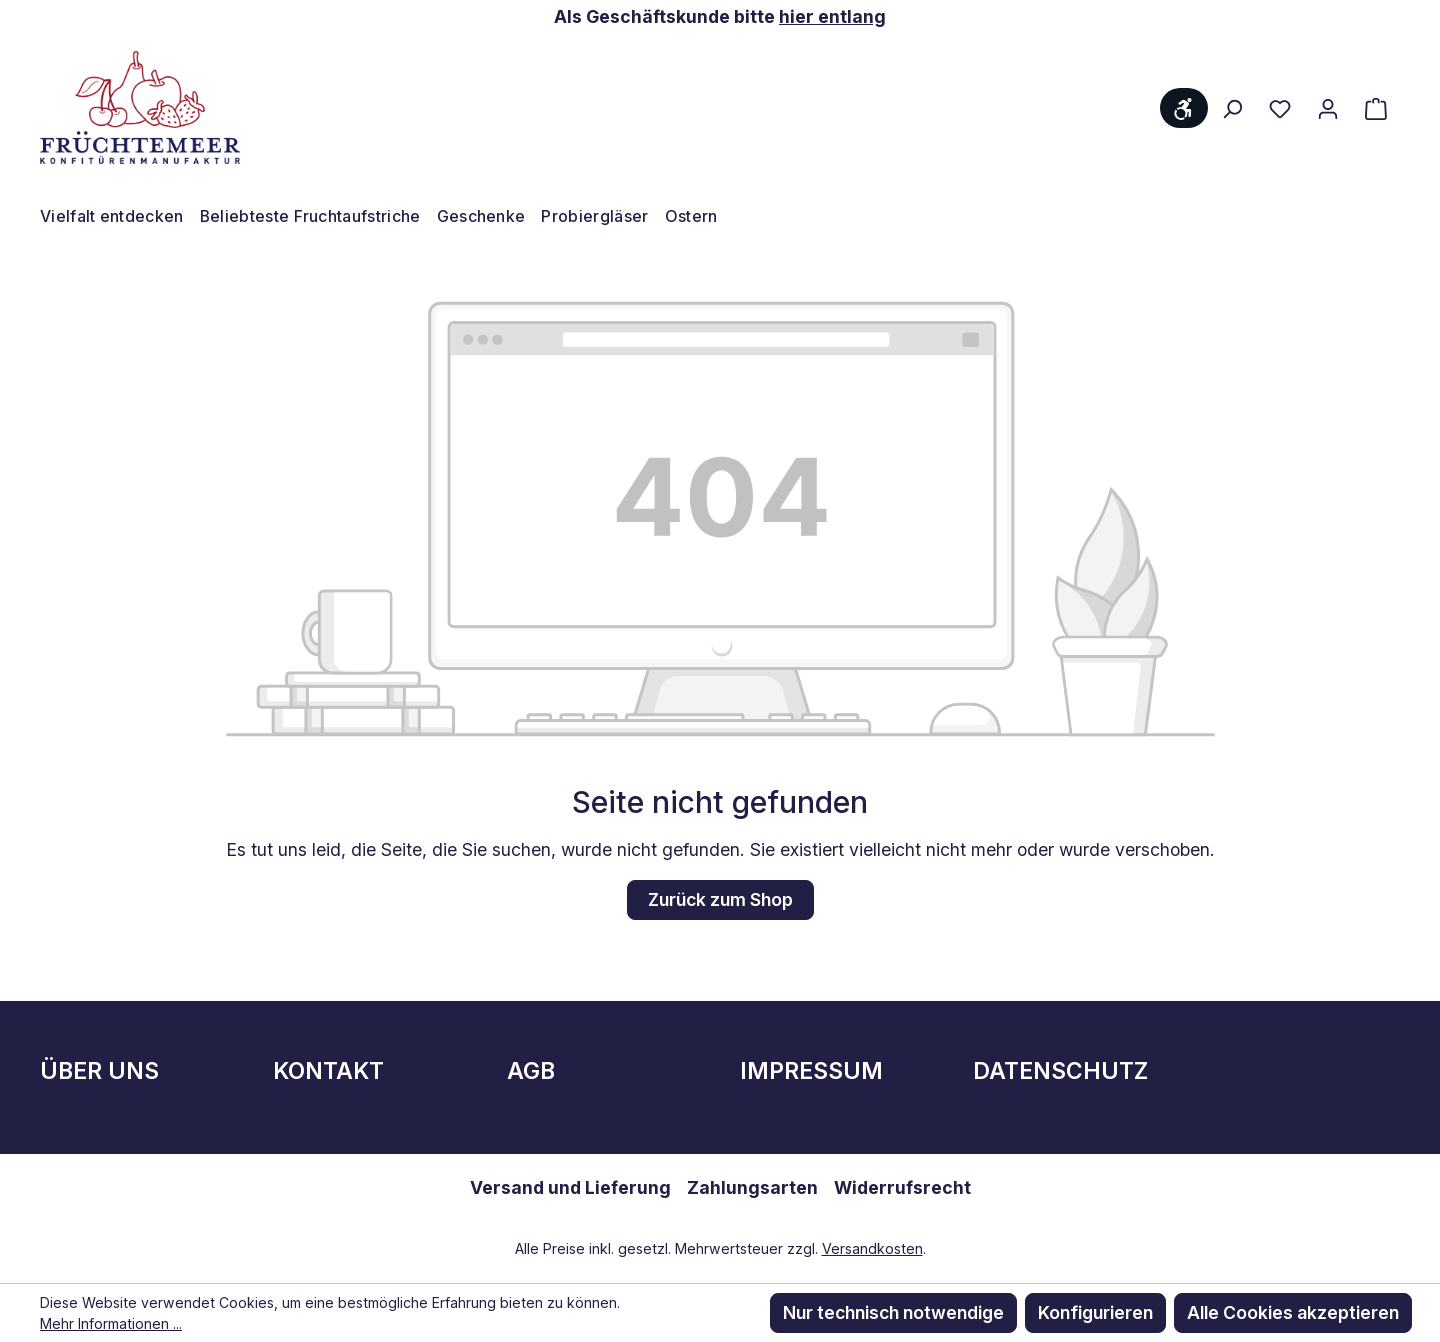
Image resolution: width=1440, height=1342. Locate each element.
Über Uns (99, 1071)
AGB (531, 1071)
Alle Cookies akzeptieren (1293, 1312)
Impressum (811, 1071)
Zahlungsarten (752, 1187)
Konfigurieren (1095, 1312)
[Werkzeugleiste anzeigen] (1184, 108)
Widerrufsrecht (902, 1187)
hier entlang (832, 16)
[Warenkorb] (1376, 108)
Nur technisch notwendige (893, 1312)
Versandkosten (872, 1248)
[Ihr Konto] (1328, 108)
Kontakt (328, 1071)
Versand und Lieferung (570, 1187)
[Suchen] (1232, 108)
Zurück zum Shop (720, 899)
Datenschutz (1060, 1071)
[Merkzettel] (1280, 108)
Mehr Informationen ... (111, 1323)
